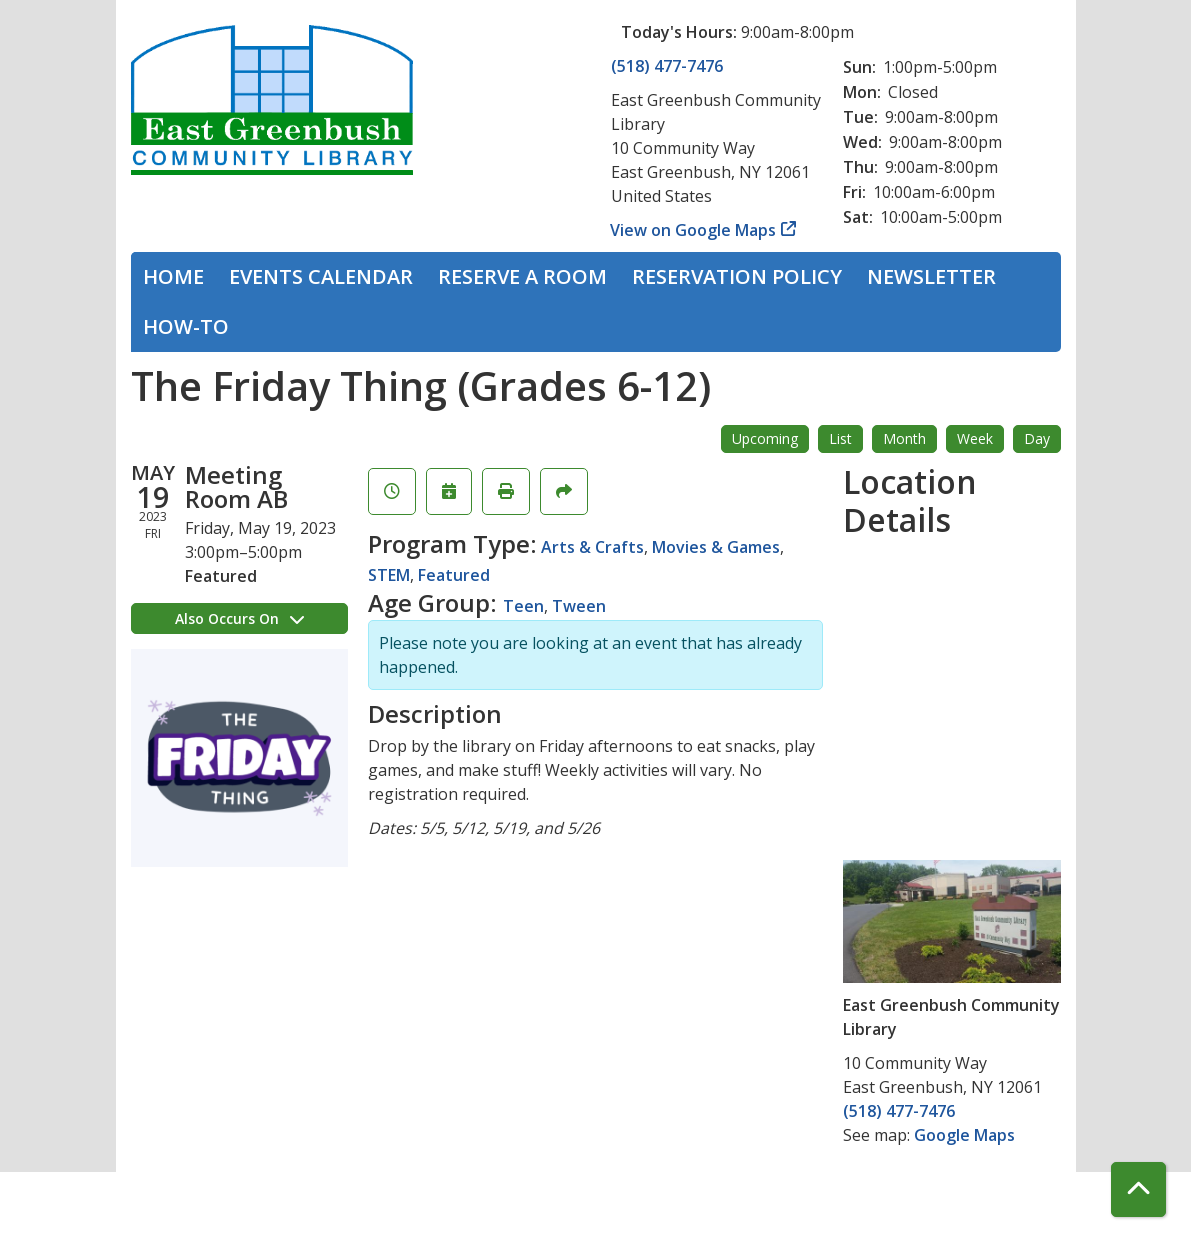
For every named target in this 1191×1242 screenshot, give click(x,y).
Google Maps (964, 1135)
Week (975, 438)
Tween (579, 606)
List (840, 438)
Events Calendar (321, 276)
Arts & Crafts (592, 547)
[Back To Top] (1138, 1189)
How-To (186, 326)
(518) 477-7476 (667, 66)
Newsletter (931, 276)
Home (173, 276)
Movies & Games (716, 547)
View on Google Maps (693, 230)
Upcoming (765, 438)
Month (904, 438)
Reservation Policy (737, 276)
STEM (389, 575)
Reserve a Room (522, 276)
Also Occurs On (239, 618)
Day (1037, 438)
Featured (454, 575)
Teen (523, 606)
